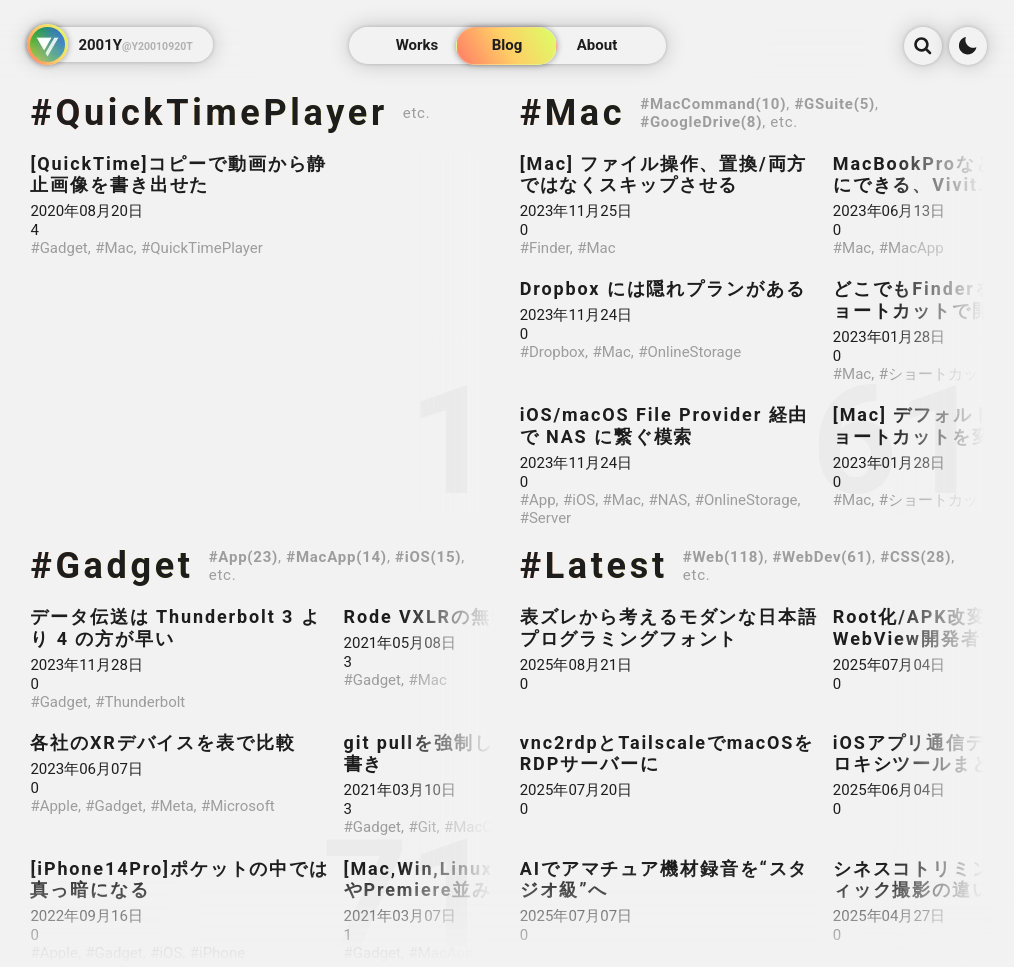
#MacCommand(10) (713, 104)
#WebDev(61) (822, 557)
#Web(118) (723, 557)
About (597, 46)
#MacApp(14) (336, 557)
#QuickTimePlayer (208, 113)
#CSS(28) (915, 557)
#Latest (594, 566)
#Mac (573, 113)
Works (417, 46)
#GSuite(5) (834, 104)
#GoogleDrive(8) (701, 122)
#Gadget (111, 566)
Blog (507, 46)
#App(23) (243, 557)
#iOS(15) (428, 557)
